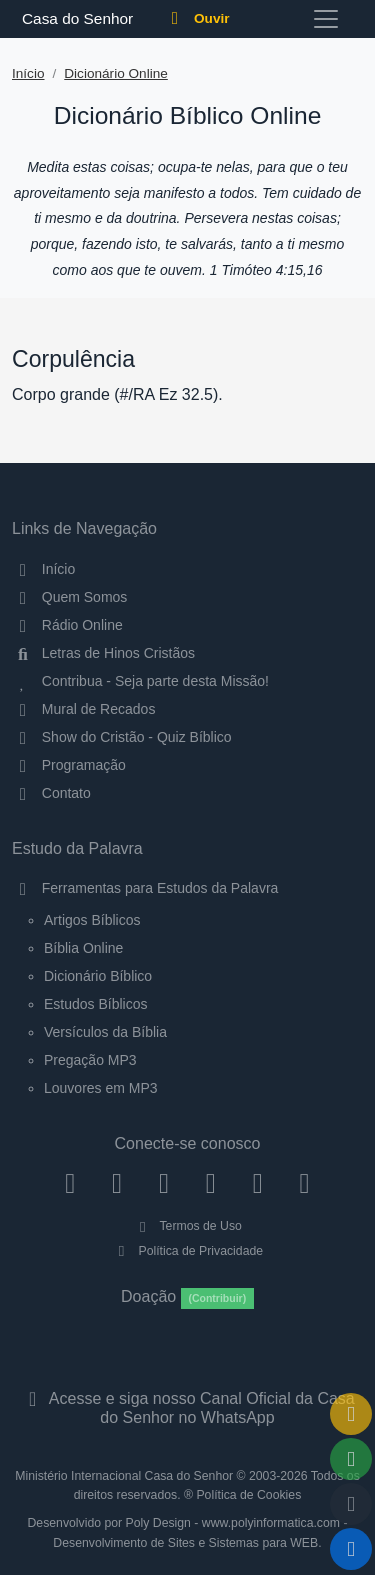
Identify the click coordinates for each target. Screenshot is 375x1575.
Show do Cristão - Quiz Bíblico (122, 737)
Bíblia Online (83, 948)
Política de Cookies (248, 1495)
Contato (51, 793)
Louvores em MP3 (101, 1088)
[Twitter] (164, 1183)
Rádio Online (67, 625)
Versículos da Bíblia (105, 1032)
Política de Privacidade (187, 1251)
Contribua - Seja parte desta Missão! (140, 681)
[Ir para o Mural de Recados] (351, 1414)
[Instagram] (117, 1183)
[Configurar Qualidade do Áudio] (351, 1504)
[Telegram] (304, 1183)
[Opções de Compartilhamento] (351, 1459)
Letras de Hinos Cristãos (103, 653)
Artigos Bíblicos (92, 920)
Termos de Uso (187, 1226)
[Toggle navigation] (326, 19)
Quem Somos (69, 597)
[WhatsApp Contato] (257, 1183)
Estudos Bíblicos (96, 1004)
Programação (69, 765)
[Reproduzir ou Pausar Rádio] (351, 1549)
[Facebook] (70, 1183)
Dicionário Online (116, 73)
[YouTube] (210, 1183)
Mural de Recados (83, 709)
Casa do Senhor (74, 18)
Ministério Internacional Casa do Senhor (124, 1476)
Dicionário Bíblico (98, 976)
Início (28, 73)
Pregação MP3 (90, 1060)
